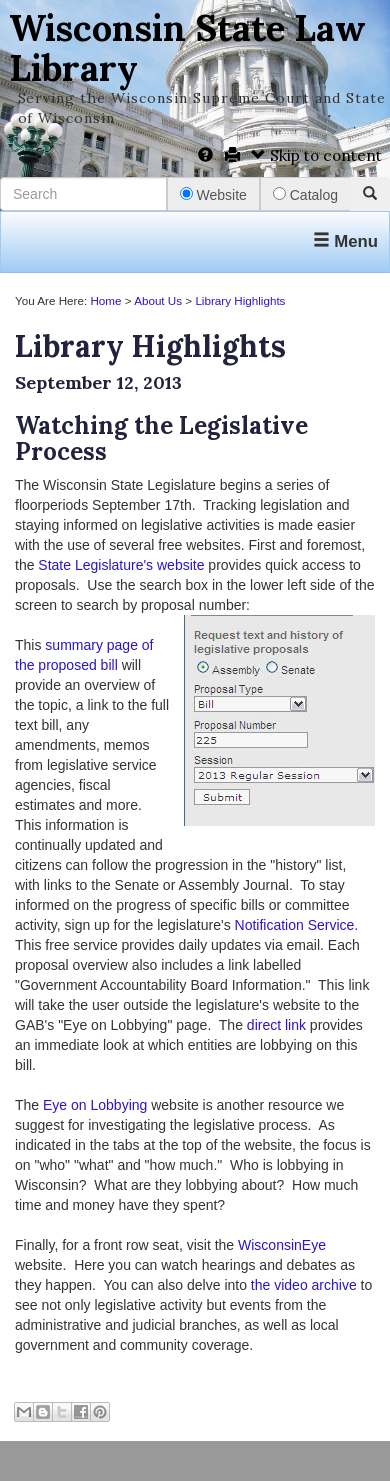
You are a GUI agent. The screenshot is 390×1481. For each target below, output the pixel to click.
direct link (276, 1025)
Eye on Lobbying (93, 1105)
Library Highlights (240, 300)
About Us (158, 300)
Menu (345, 241)
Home (105, 300)
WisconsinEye (282, 1245)
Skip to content (316, 155)
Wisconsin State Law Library (187, 48)
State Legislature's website (121, 565)
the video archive (304, 1285)
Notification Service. (297, 925)
